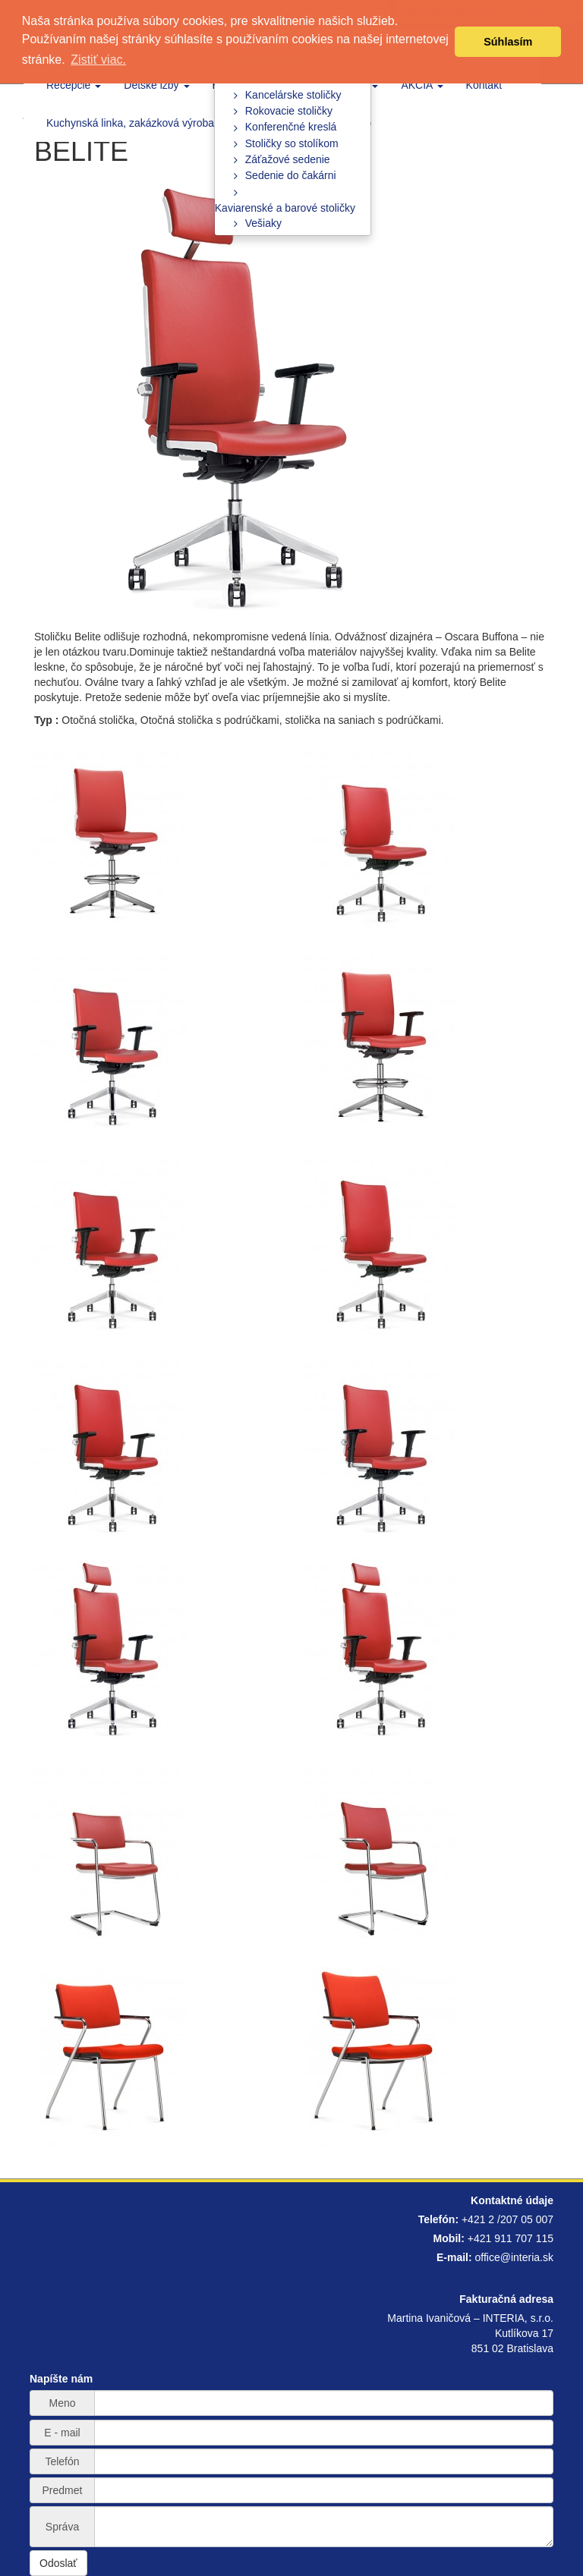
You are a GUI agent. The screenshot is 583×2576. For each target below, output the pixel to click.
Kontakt (484, 85)
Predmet (63, 2490)
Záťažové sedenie (287, 159)
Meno (62, 2403)
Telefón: (438, 2219)
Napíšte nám (61, 2379)
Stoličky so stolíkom (292, 143)
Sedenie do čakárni (290, 175)
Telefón (62, 2461)
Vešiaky (263, 223)
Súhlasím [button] (508, 42)
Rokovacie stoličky (288, 111)
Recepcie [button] (73, 85)
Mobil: (449, 2238)
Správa (62, 2527)
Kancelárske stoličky (293, 95)
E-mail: (454, 2257)
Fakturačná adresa (506, 2299)
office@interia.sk (514, 2257)
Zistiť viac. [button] (98, 59)
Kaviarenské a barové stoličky (285, 208)
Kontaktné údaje (512, 2200)
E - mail (62, 2433)
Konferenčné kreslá (291, 127)
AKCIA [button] (422, 85)
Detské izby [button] (156, 85)
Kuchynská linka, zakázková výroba (130, 123)
